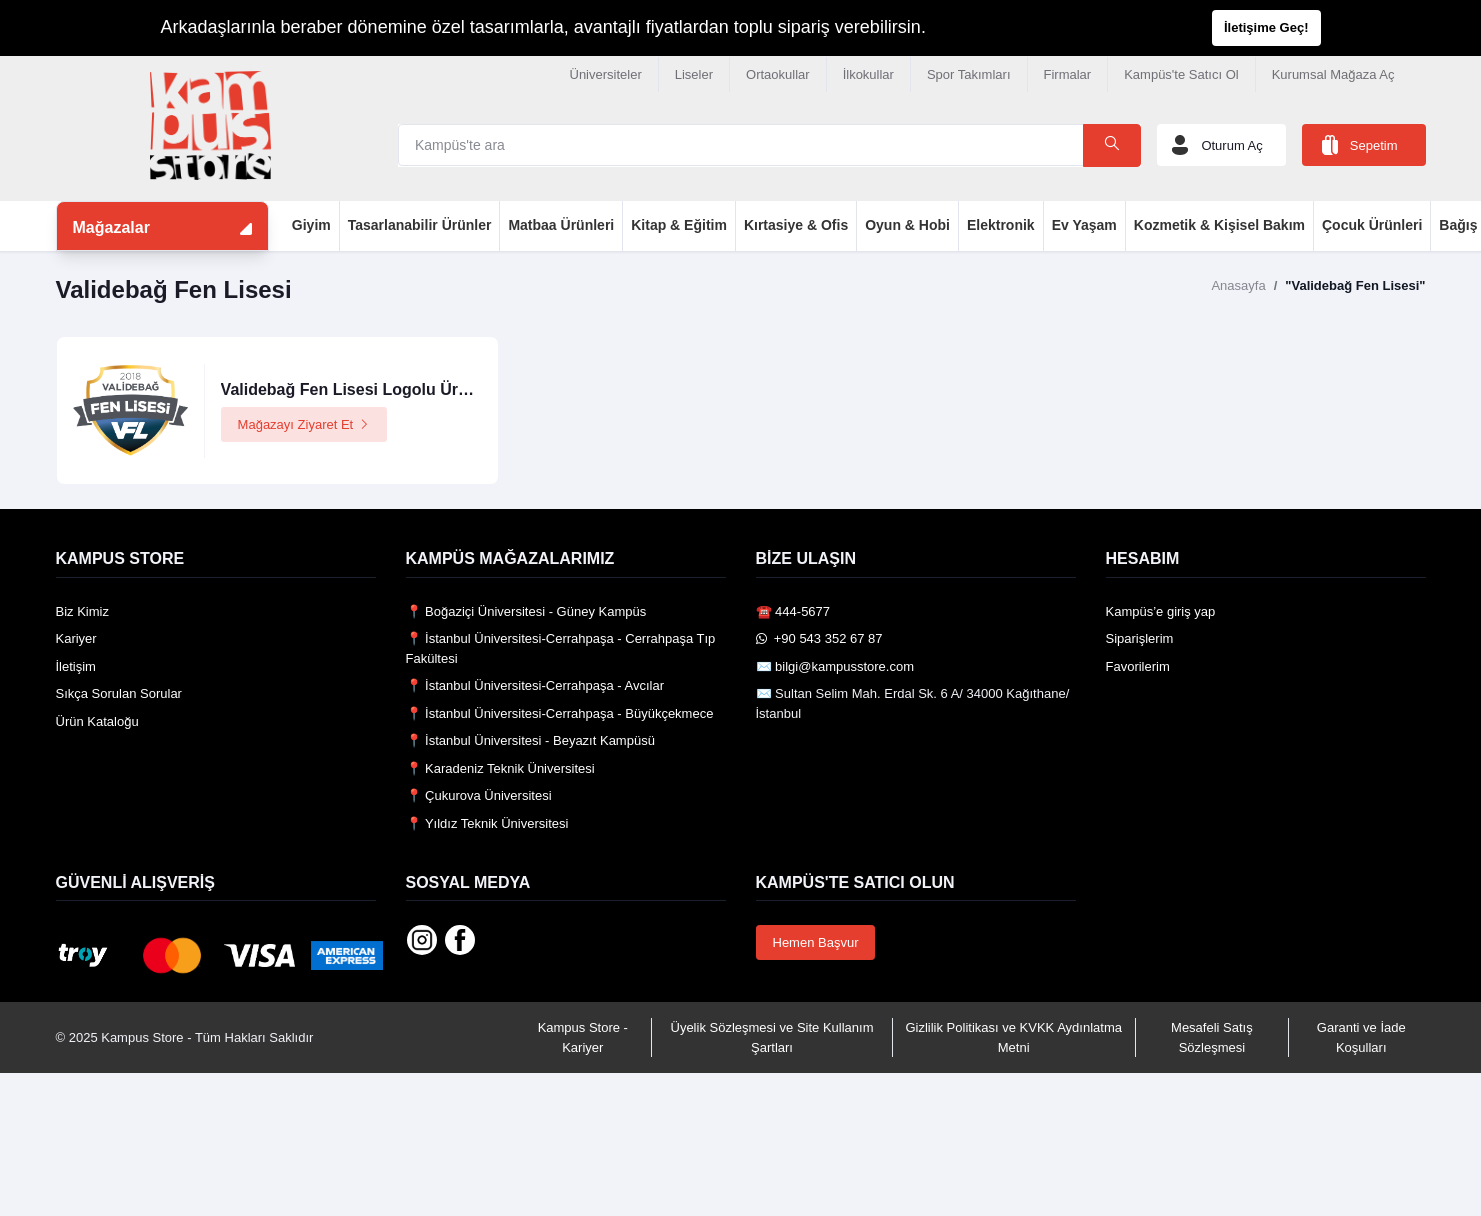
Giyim (311, 225)
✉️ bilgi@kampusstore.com (835, 666)
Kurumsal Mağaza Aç (1333, 74)
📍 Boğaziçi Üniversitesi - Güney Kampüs (526, 611)
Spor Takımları (969, 74)
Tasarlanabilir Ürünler (420, 225)
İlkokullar (868, 74)
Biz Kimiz (82, 611)
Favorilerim (1138, 666)
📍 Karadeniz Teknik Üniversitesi (500, 768)
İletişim (76, 666)
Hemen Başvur (816, 942)
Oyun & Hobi (907, 225)
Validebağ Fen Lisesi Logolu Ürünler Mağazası (397, 389)
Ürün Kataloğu (97, 721)
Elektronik (1001, 225)
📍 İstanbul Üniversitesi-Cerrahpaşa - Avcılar (535, 685)
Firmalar (1068, 74)
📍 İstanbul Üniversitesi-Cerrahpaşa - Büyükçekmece (560, 713)
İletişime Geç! (1266, 27)
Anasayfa (1238, 285)
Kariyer (76, 638)
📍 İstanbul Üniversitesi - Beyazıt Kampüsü (530, 740)
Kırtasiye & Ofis (796, 225)
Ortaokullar (778, 74)
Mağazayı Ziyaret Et (304, 424)
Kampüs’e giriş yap (1161, 611)
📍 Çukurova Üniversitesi (479, 795)
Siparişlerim (1140, 638)
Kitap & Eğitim (679, 225)
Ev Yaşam (1084, 225)
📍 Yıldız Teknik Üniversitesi (487, 823)
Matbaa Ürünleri (561, 225)
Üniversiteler (606, 74)
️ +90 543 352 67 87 (819, 638)
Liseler (694, 74)
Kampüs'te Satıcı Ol (1181, 74)
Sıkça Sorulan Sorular (119, 693)
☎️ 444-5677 (793, 611)
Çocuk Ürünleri (1372, 225)
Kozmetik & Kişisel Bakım (1219, 225)
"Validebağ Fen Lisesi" (1355, 285)
